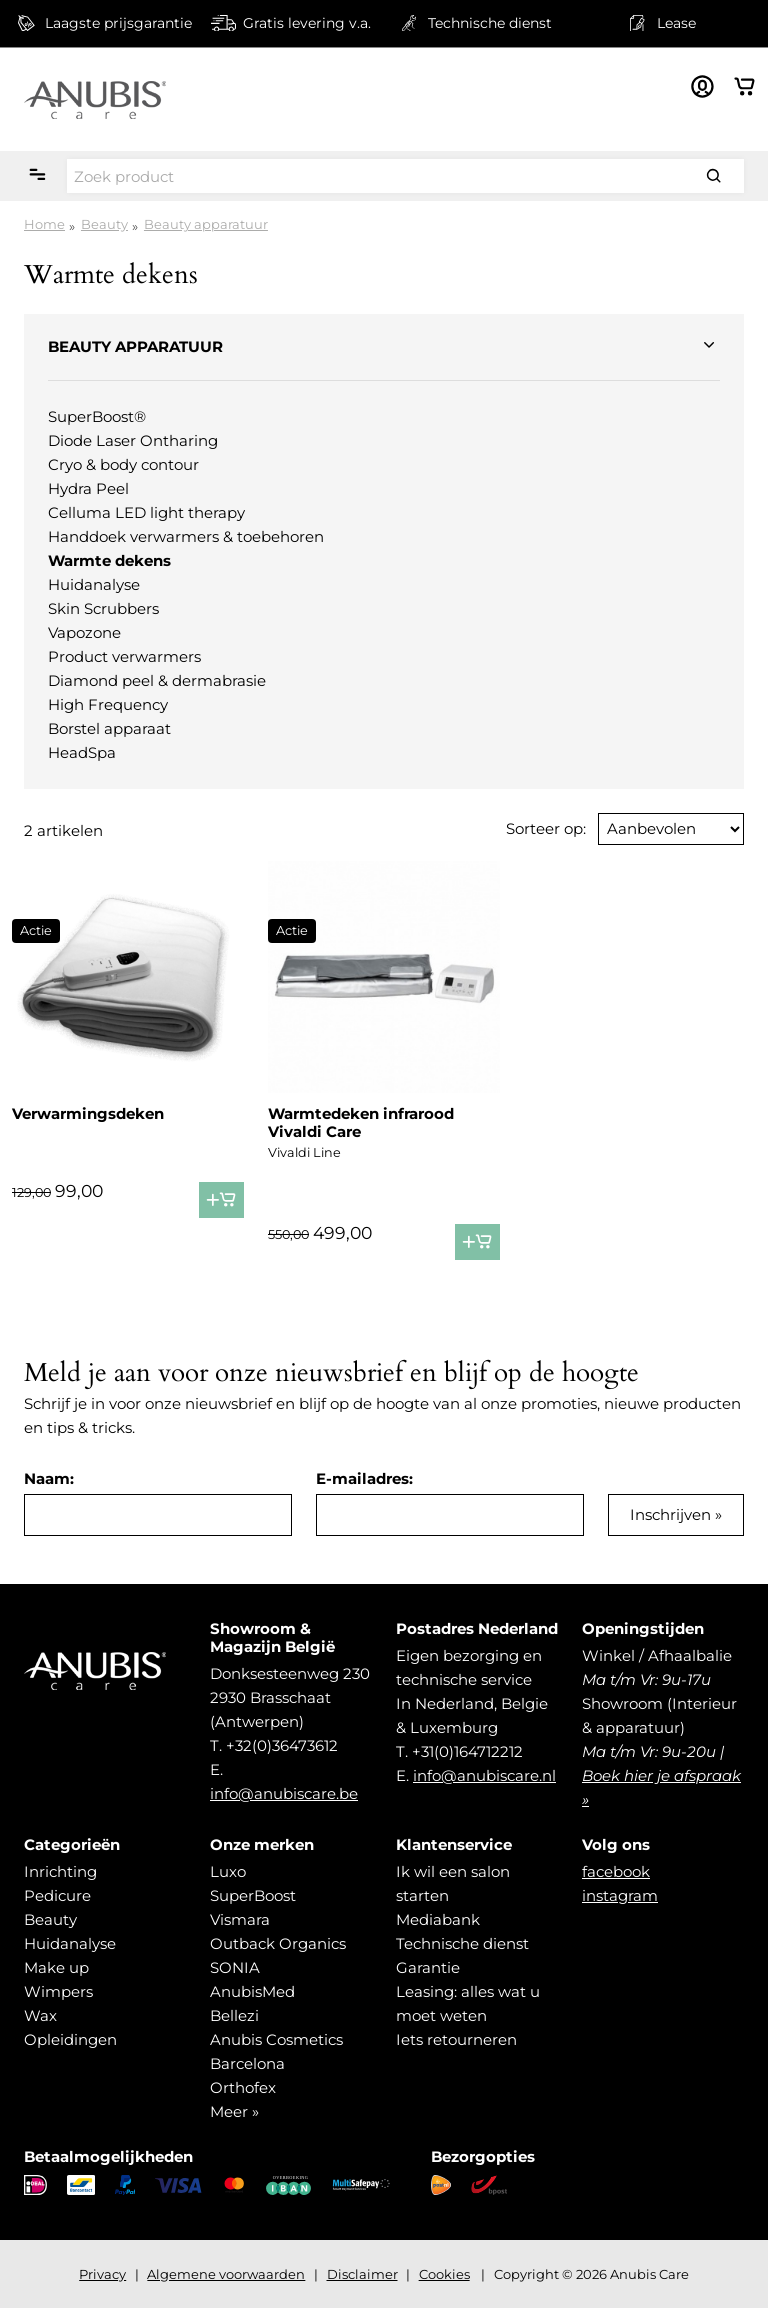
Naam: (49, 1478)
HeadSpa (82, 752)
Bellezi (234, 2015)
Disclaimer (362, 2274)
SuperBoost (253, 1895)
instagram (620, 1895)
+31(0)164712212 (467, 1751)
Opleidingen (70, 2039)
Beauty (104, 224)
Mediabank (438, 1919)
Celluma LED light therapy (146, 512)
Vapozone (84, 632)
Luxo (228, 1871)
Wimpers (58, 1991)
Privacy (102, 2274)
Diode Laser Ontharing (133, 440)
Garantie (428, 1967)
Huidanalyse (94, 584)
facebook (616, 1871)
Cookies (444, 2274)
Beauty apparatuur (206, 224)
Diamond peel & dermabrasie (157, 680)
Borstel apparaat (109, 728)
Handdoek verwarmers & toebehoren (186, 536)
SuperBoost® (97, 416)
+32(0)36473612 (282, 1745)
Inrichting (60, 1871)
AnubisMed (252, 1991)
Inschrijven (670, 1514)
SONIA (235, 1967)
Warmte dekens (109, 560)
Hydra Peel (88, 488)
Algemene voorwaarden (226, 2274)
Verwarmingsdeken (88, 1113)
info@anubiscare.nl (484, 1775)
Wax (40, 2015)
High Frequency (108, 704)
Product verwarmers (124, 656)
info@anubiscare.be (284, 1793)
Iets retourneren (456, 2039)
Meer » (234, 2111)
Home (44, 224)
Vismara (240, 1919)
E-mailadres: (364, 1478)
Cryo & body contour (123, 464)
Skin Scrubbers (103, 608)
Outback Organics (278, 1943)
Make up (56, 1967)
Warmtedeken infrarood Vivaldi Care (361, 1122)
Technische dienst (462, 1943)
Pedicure (57, 1895)
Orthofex (243, 2087)
